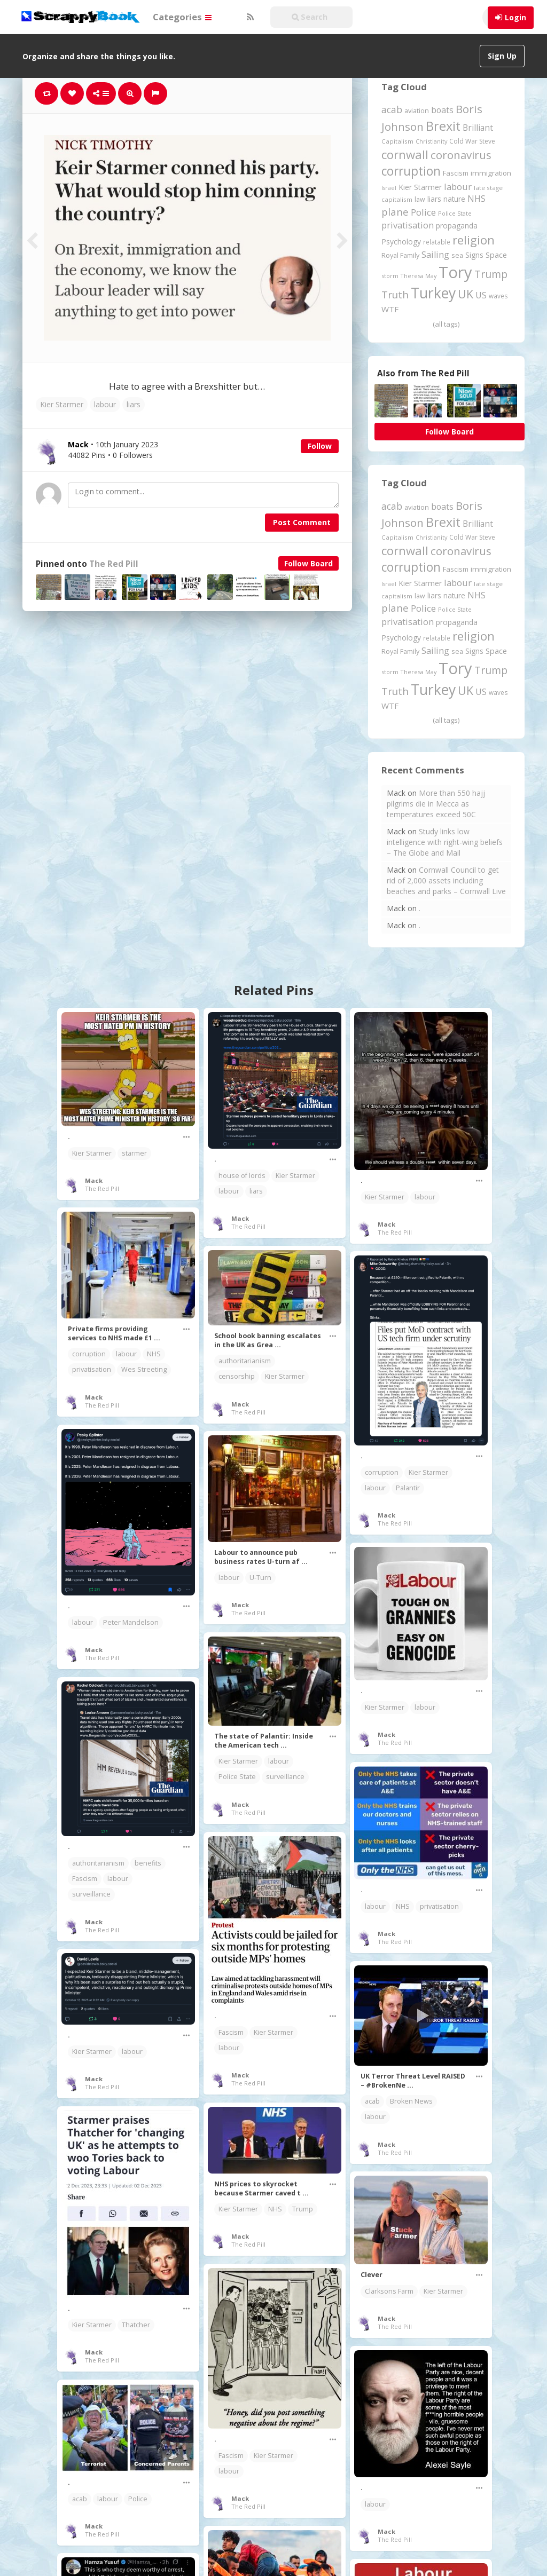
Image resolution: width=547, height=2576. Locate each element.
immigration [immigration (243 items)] (491, 173)
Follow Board (308, 563)
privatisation (91, 1369)
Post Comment (302, 522)
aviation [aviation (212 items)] (416, 110)
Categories (182, 17)
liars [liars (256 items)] (434, 199)
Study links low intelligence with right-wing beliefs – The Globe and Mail (445, 842)
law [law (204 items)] (420, 199)
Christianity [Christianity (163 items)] (431, 141)
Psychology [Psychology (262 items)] (401, 241)
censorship (236, 1376)
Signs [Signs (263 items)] (474, 255)
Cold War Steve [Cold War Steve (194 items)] (472, 141)
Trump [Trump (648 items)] (490, 274)
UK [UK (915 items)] (465, 294)
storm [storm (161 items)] (389, 276)
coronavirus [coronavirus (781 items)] (461, 154)
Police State (237, 1776)
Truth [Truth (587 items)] (395, 294)
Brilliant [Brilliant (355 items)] (478, 127)
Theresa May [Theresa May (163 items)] (418, 276)
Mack (94, 1180)
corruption (89, 1353)
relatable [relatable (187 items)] (436, 242)
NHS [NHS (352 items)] (476, 198)
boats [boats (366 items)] (442, 110)
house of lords (241, 1175)
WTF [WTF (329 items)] (389, 309)
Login (515, 17)
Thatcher (136, 2324)
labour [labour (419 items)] (458, 186)
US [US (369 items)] (481, 295)
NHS (154, 1353)
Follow (320, 446)
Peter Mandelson (131, 1622)
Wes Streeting (144, 1369)
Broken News (411, 2101)
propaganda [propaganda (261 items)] (457, 225)
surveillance (285, 1776)
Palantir (408, 1487)
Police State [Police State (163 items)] (455, 213)
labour (105, 404)
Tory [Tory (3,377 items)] (455, 272)
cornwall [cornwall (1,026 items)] (404, 154)
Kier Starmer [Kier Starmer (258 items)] (420, 187)
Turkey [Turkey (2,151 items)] (433, 293)
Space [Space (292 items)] (496, 254)
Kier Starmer (61, 404)
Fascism (84, 1878)
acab (372, 2101)
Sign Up (502, 56)
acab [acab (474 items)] (391, 109)
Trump (302, 2209)
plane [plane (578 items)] (395, 211)
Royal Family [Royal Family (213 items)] (400, 255)
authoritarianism (244, 1360)
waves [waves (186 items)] (498, 295)
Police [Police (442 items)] (423, 212)
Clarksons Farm (389, 2291)
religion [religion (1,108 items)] (473, 240)
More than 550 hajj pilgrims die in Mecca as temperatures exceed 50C (436, 803)
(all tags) (446, 324)
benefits (148, 1863)
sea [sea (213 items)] (457, 255)
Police (137, 2498)
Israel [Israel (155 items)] (388, 188)
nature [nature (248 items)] (454, 199)
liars (133, 404)
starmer (134, 1153)
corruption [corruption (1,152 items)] (411, 171)
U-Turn (260, 1577)
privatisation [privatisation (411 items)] (407, 225)
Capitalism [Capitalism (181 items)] (397, 141)
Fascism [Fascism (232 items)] (455, 173)
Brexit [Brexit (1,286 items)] (443, 126)
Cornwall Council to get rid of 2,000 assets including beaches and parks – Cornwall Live (446, 880)
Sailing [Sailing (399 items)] (435, 254)
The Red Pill (113, 564)
